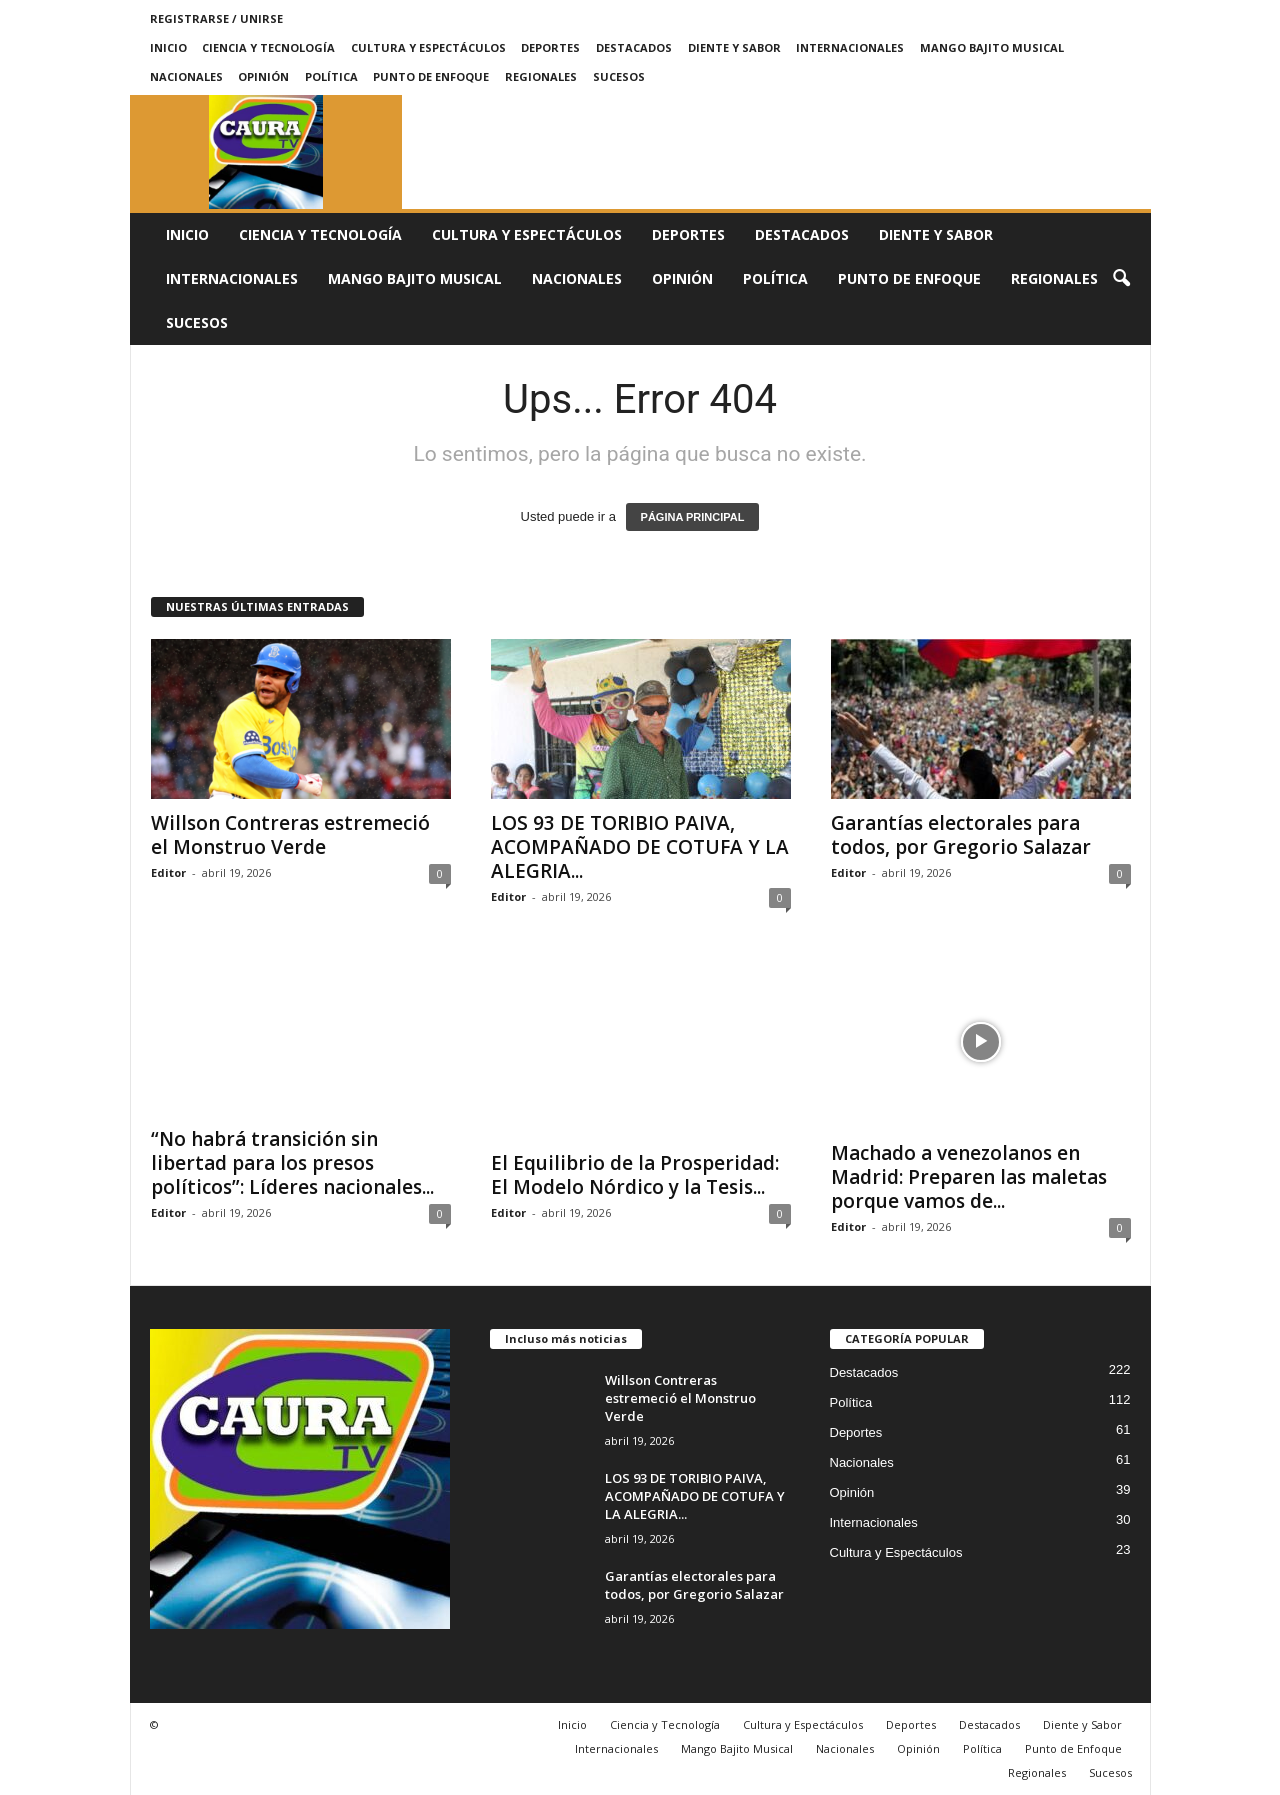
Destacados (634, 47)
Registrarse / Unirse (216, 18)
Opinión (263, 76)
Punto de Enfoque (431, 76)
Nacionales (186, 76)
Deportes (550, 47)
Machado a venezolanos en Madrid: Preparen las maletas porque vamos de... (969, 1177)
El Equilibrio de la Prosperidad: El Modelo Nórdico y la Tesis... (635, 1175)
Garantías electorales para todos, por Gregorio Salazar (961, 835)
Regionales (541, 76)
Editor (168, 872)
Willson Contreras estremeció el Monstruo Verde (290, 835)
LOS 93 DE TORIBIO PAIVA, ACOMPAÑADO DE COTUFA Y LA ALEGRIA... (640, 847)
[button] (1121, 279)
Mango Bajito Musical (992, 47)
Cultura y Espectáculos (428, 47)
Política (331, 76)
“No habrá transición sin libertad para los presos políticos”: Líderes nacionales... (292, 1163)
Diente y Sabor (734, 47)
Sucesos (619, 76)
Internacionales (850, 47)
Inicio (168, 47)
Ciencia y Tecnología (268, 47)
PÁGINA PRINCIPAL (693, 517)
